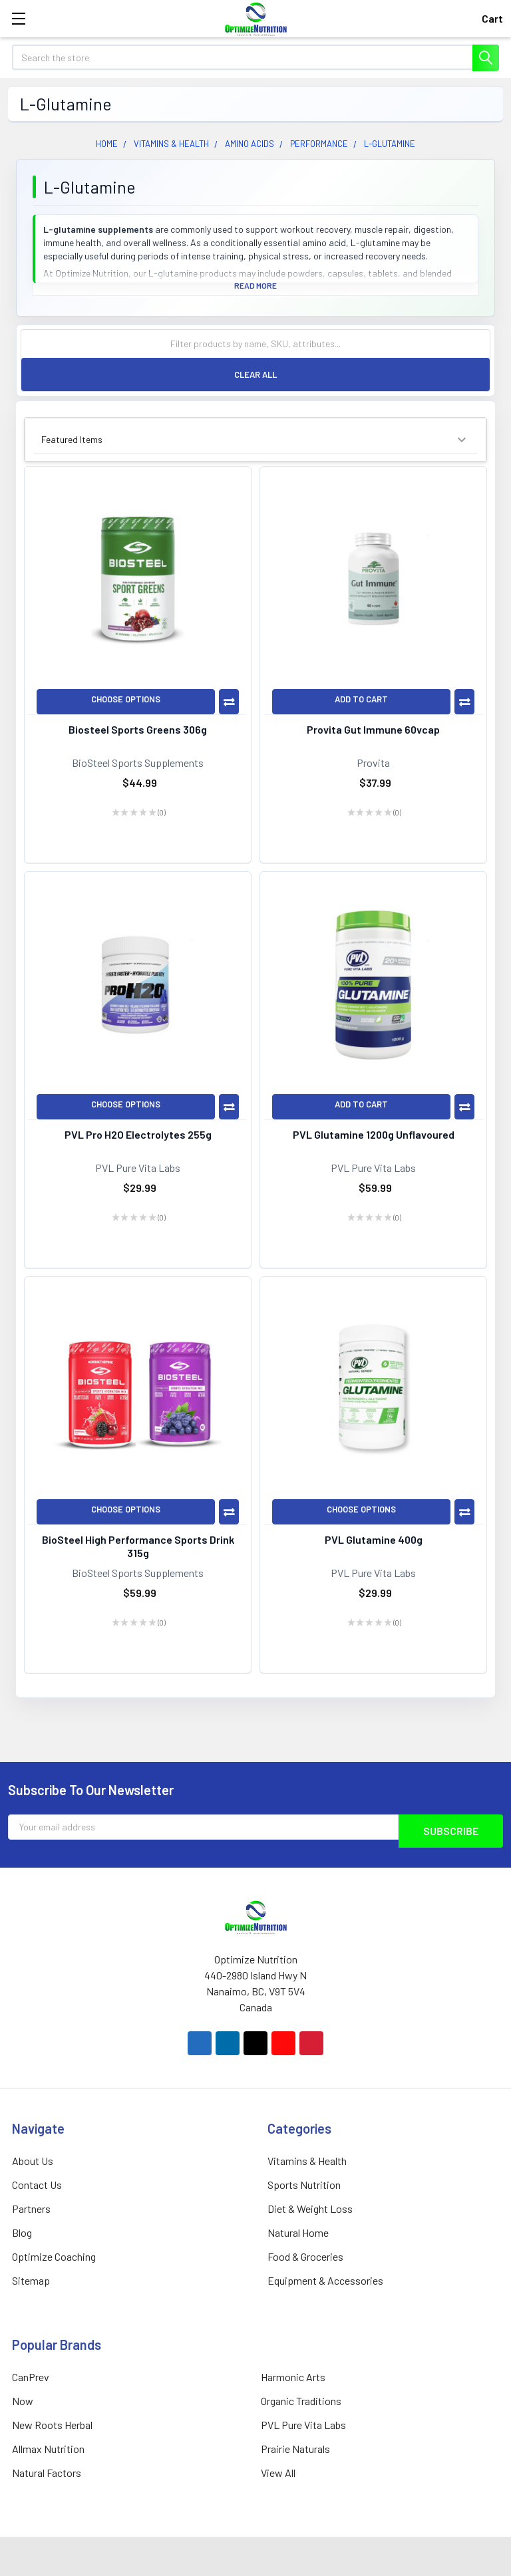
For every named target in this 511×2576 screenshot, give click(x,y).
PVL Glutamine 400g (374, 1539)
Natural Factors (46, 2472)
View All (278, 2472)
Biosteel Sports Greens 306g (138, 729)
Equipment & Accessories (325, 2280)
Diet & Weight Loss (310, 2208)
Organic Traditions (301, 2400)
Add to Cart (361, 699)
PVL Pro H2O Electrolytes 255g (138, 1134)
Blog (22, 2232)
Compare (229, 701)
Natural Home (298, 2232)
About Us (32, 2160)
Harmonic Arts (293, 2376)
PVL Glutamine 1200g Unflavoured (373, 1134)
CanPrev (30, 2376)
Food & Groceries (305, 2256)
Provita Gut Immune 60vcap (373, 729)
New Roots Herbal (52, 2424)
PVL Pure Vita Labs (303, 2424)
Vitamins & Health (307, 2160)
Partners (31, 2208)
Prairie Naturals (295, 2448)
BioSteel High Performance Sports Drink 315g (138, 1546)
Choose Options (125, 699)
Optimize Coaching (54, 2256)
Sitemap (31, 2280)
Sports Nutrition (304, 2184)
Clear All (255, 374)
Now (22, 2400)
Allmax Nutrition (48, 2448)
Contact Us (37, 2184)
